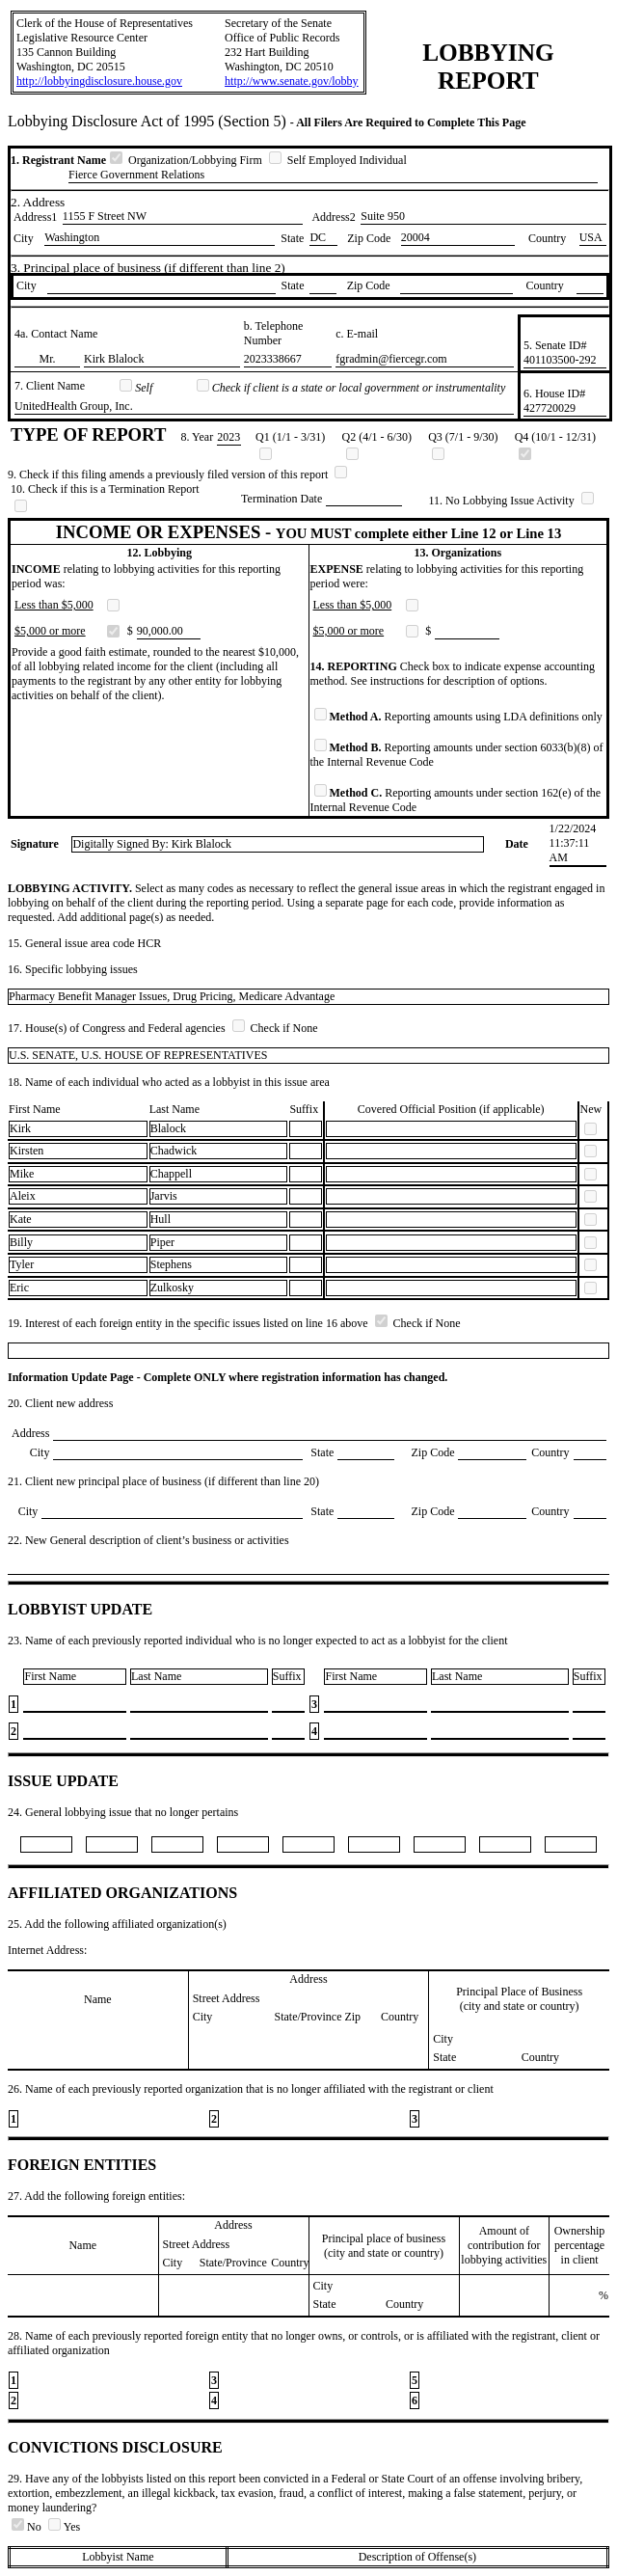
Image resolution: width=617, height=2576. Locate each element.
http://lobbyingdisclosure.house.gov (99, 81)
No (28, 2527)
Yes (64, 2527)
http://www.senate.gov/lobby (292, 81)
